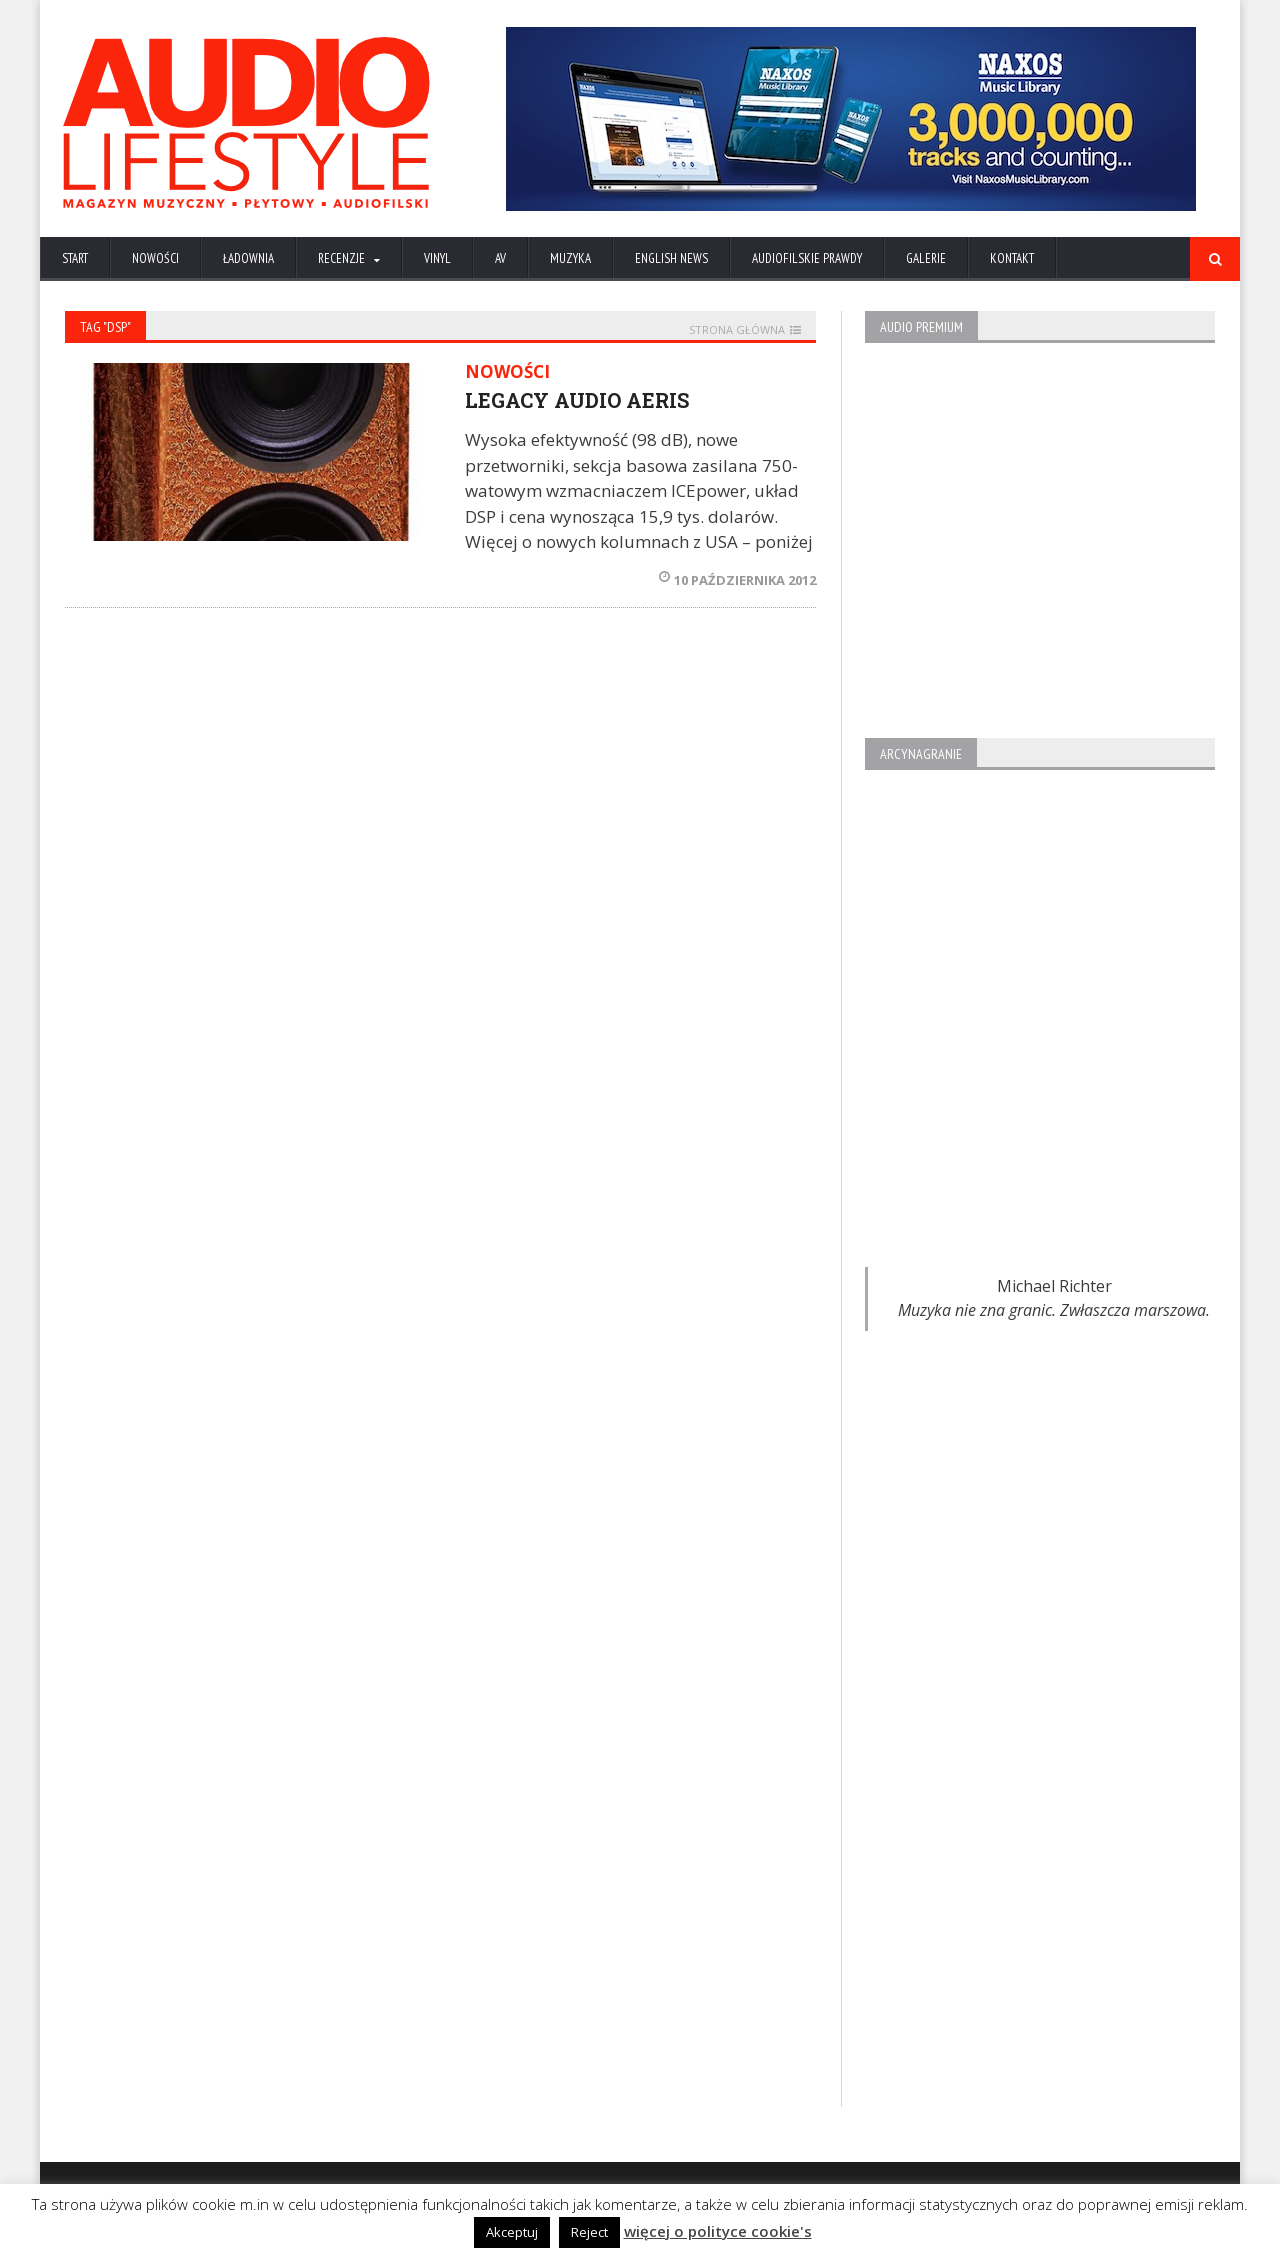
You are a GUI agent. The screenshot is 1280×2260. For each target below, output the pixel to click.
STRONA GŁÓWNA (737, 330)
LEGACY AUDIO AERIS (577, 400)
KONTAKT (1012, 258)
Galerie (926, 258)
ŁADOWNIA (248, 258)
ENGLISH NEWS (671, 258)
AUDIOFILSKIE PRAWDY (807, 258)
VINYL (437, 258)
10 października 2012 (737, 580)
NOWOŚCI (155, 258)
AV (500, 258)
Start (75, 258)
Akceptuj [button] (512, 2232)
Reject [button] (589, 2232)
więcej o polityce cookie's (718, 2231)
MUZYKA (570, 258)
